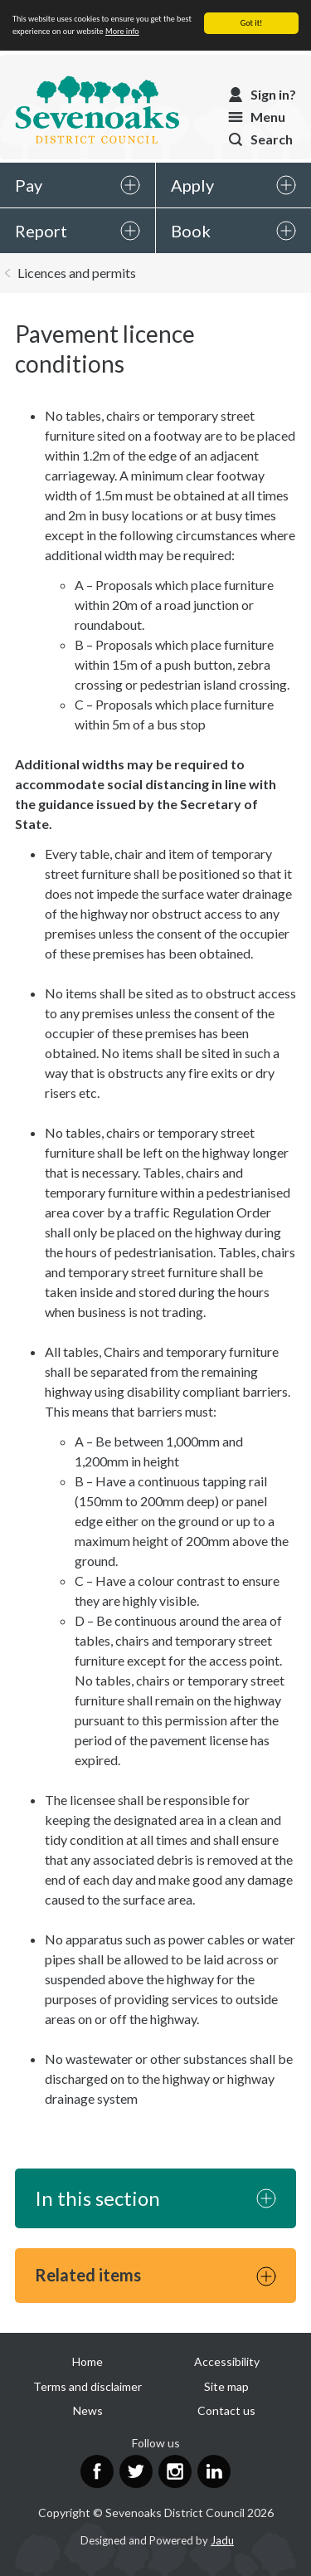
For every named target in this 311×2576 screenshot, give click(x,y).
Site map (226, 2386)
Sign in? (273, 94)
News (88, 2410)
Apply (192, 185)
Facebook (97, 2471)
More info (122, 31)
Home (87, 2361)
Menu (267, 116)
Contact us (226, 2410)
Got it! (252, 22)
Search (271, 139)
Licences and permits (76, 273)
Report (41, 231)
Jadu (222, 2540)
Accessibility (227, 2361)
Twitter (136, 2471)
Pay (28, 185)
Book (191, 231)
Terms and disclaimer (87, 2386)
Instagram (175, 2471)
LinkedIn (214, 2471)
